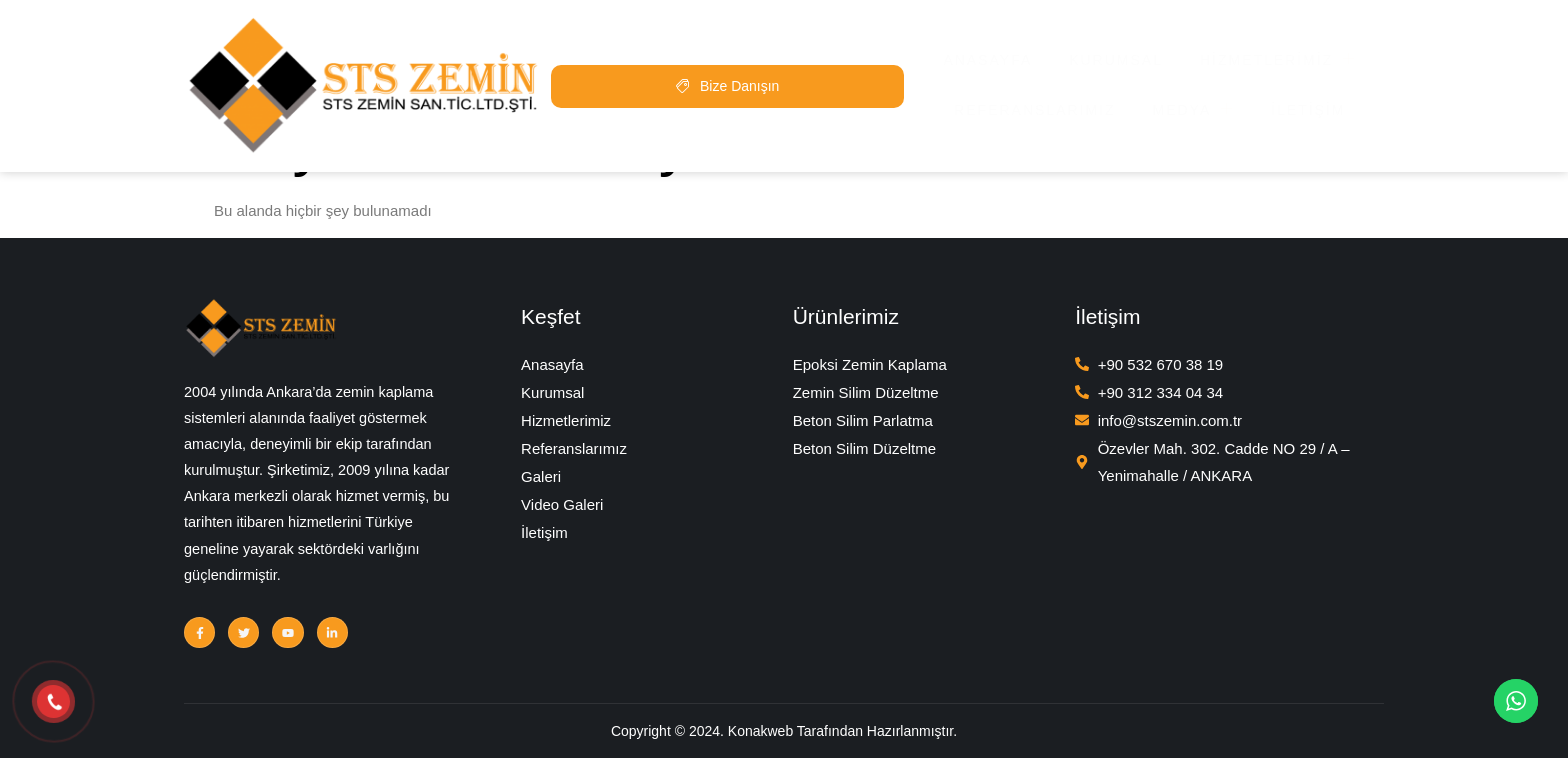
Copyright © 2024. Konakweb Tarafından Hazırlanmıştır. (784, 729)
